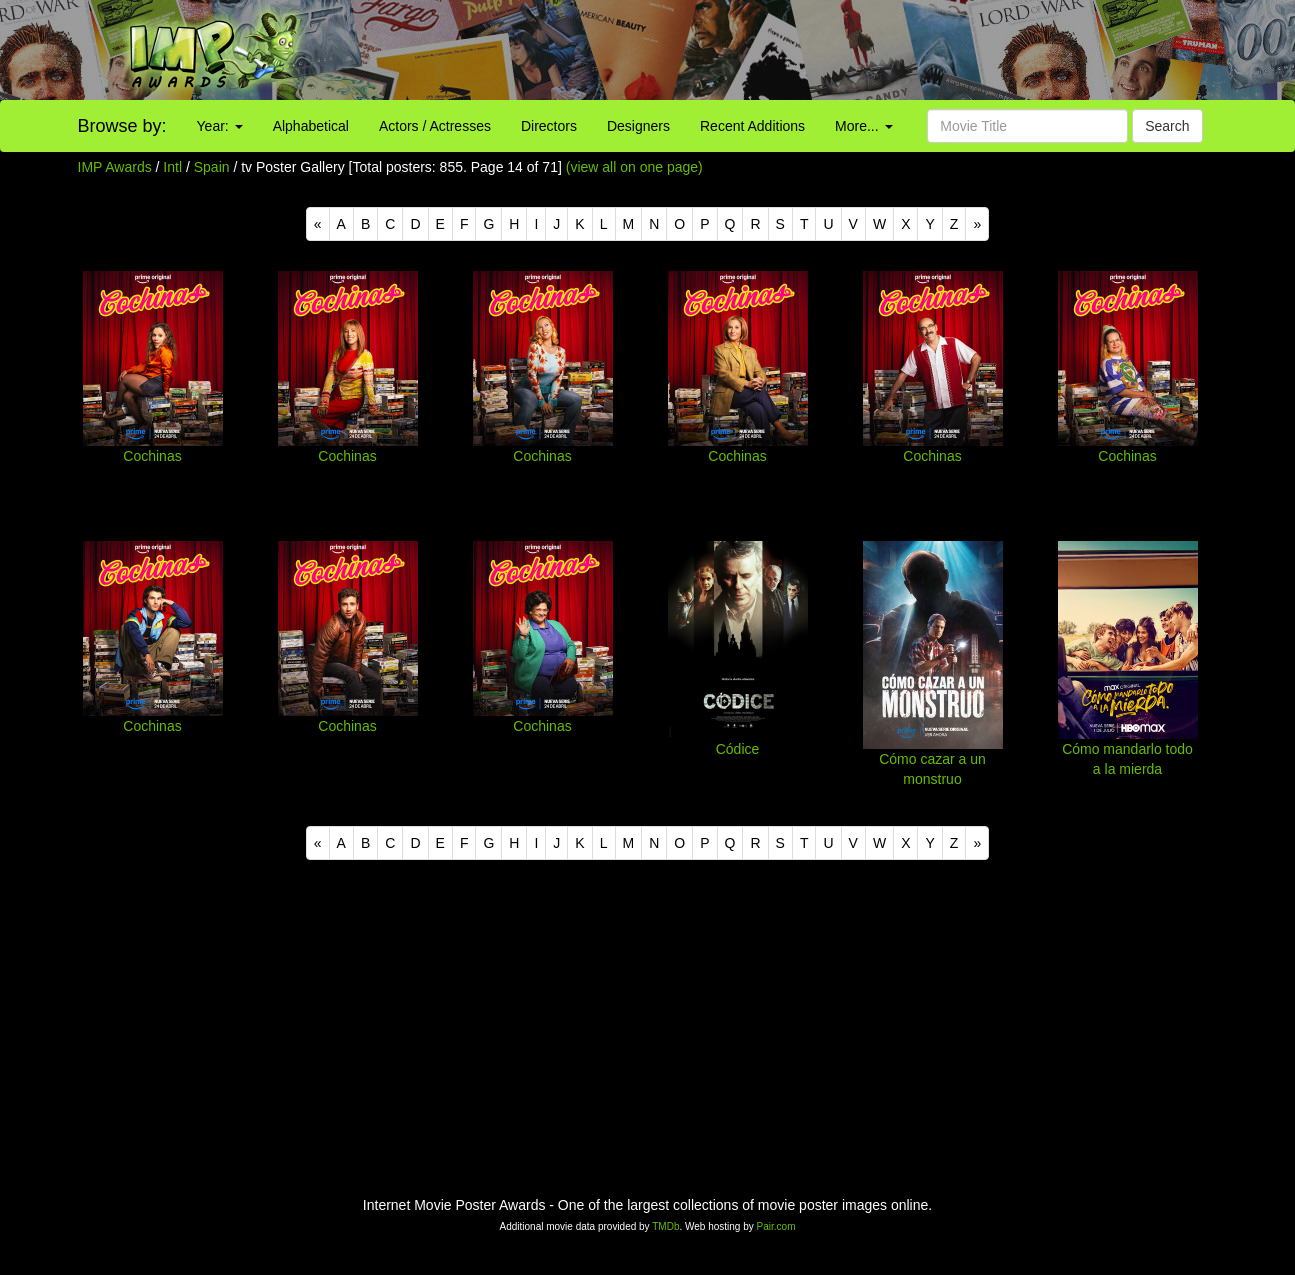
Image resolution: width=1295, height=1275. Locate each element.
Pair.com (776, 1226)
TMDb (665, 1226)
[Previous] (318, 224)
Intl (172, 167)
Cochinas (152, 456)
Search (1167, 126)
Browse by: (122, 126)
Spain (212, 167)
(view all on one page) (634, 167)
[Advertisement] (809, 50)
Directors (549, 126)
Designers (638, 126)
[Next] (977, 224)
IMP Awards (115, 167)
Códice (738, 749)
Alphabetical (311, 126)
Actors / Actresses (435, 126)
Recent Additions (752, 126)
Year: (220, 126)
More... (863, 126)
